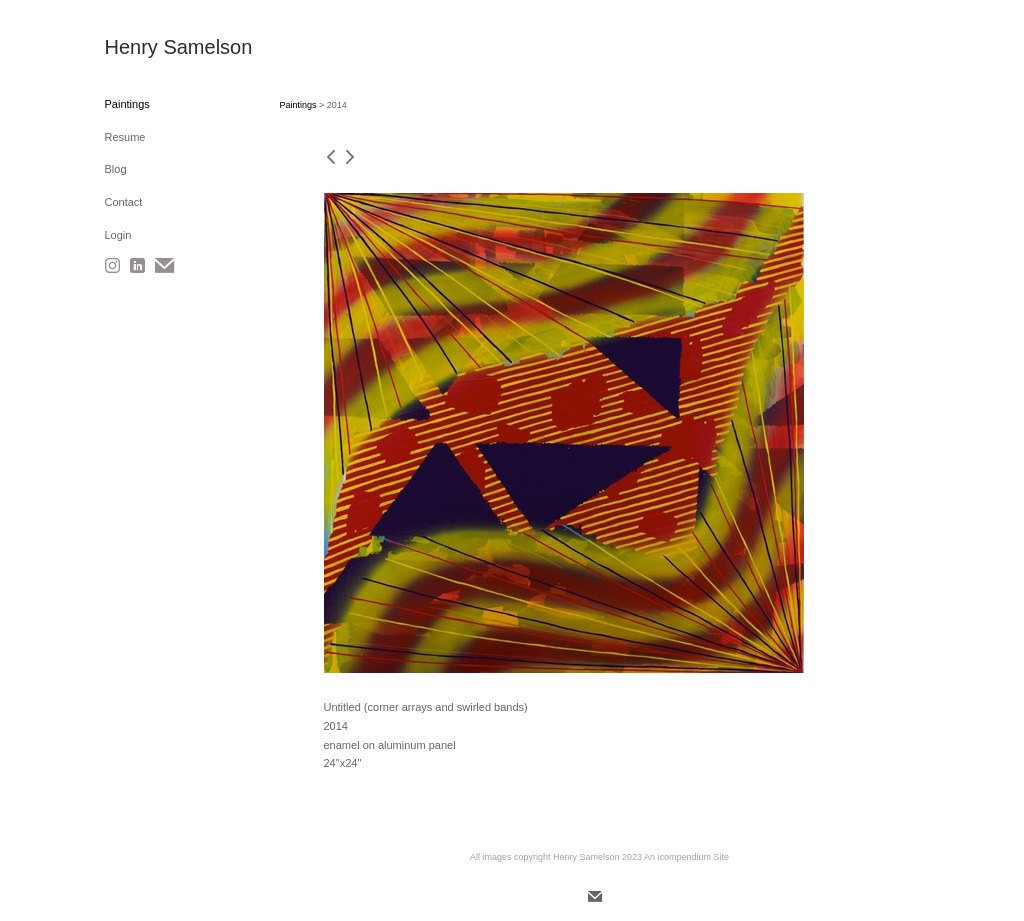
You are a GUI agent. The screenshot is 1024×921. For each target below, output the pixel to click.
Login (118, 235)
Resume (125, 137)
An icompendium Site (686, 857)
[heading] (155, 47)
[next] (350, 159)
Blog (116, 169)
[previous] (331, 159)
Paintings (127, 104)
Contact (124, 202)
